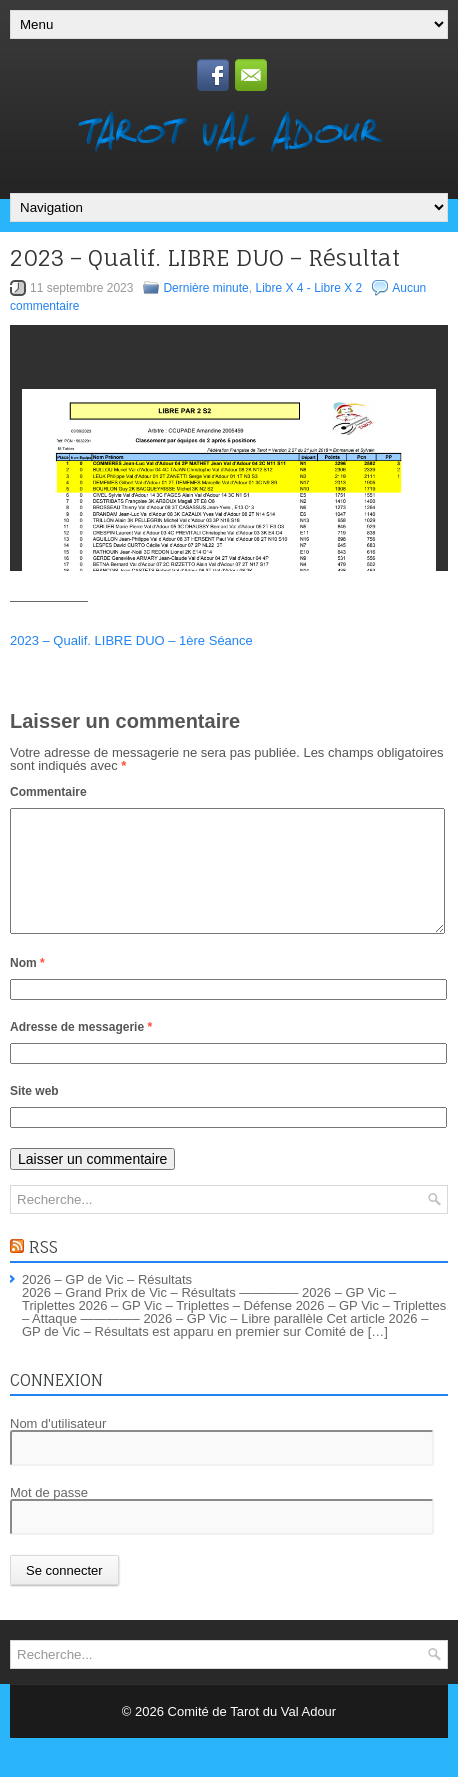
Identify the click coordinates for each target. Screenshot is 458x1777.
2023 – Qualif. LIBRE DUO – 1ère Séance (131, 640)
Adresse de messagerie (81, 1051)
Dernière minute (205, 288)
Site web (34, 1115)
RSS (43, 1271)
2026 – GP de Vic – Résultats (107, 1303)
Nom (27, 987)
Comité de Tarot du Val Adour (252, 1735)
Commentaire (48, 792)
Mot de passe (49, 1516)
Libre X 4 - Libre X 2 (308, 288)
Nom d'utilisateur (58, 1447)
